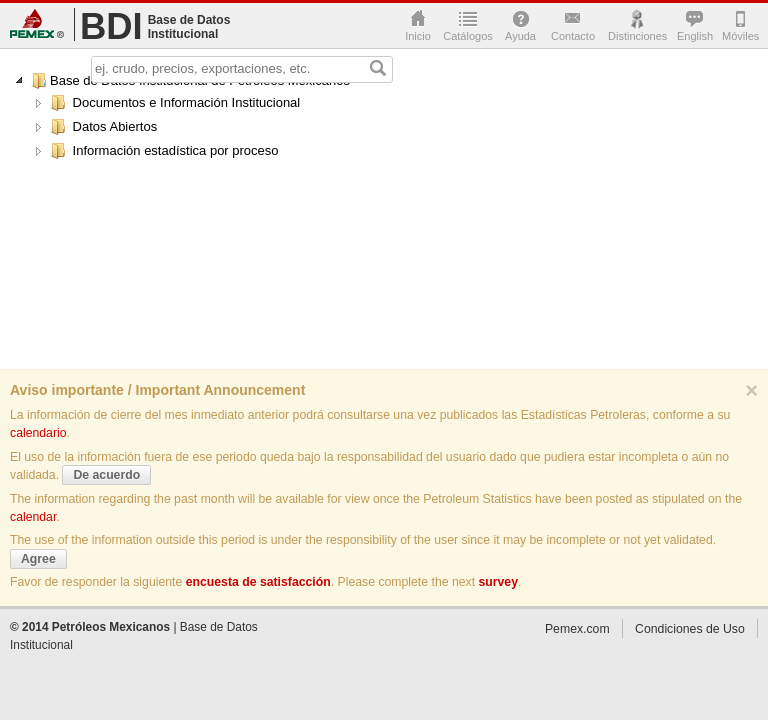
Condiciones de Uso (690, 629)
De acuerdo (106, 475)
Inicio (418, 36)
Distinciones (637, 36)
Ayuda (520, 36)
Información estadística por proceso (164, 151)
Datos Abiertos (103, 127)
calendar (33, 517)
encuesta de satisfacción (258, 582)
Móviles (739, 36)
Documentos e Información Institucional (175, 103)
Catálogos (468, 36)
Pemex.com (37, 23)
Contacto (573, 36)
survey (498, 582)
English (694, 36)
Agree (38, 559)
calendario (38, 433)
